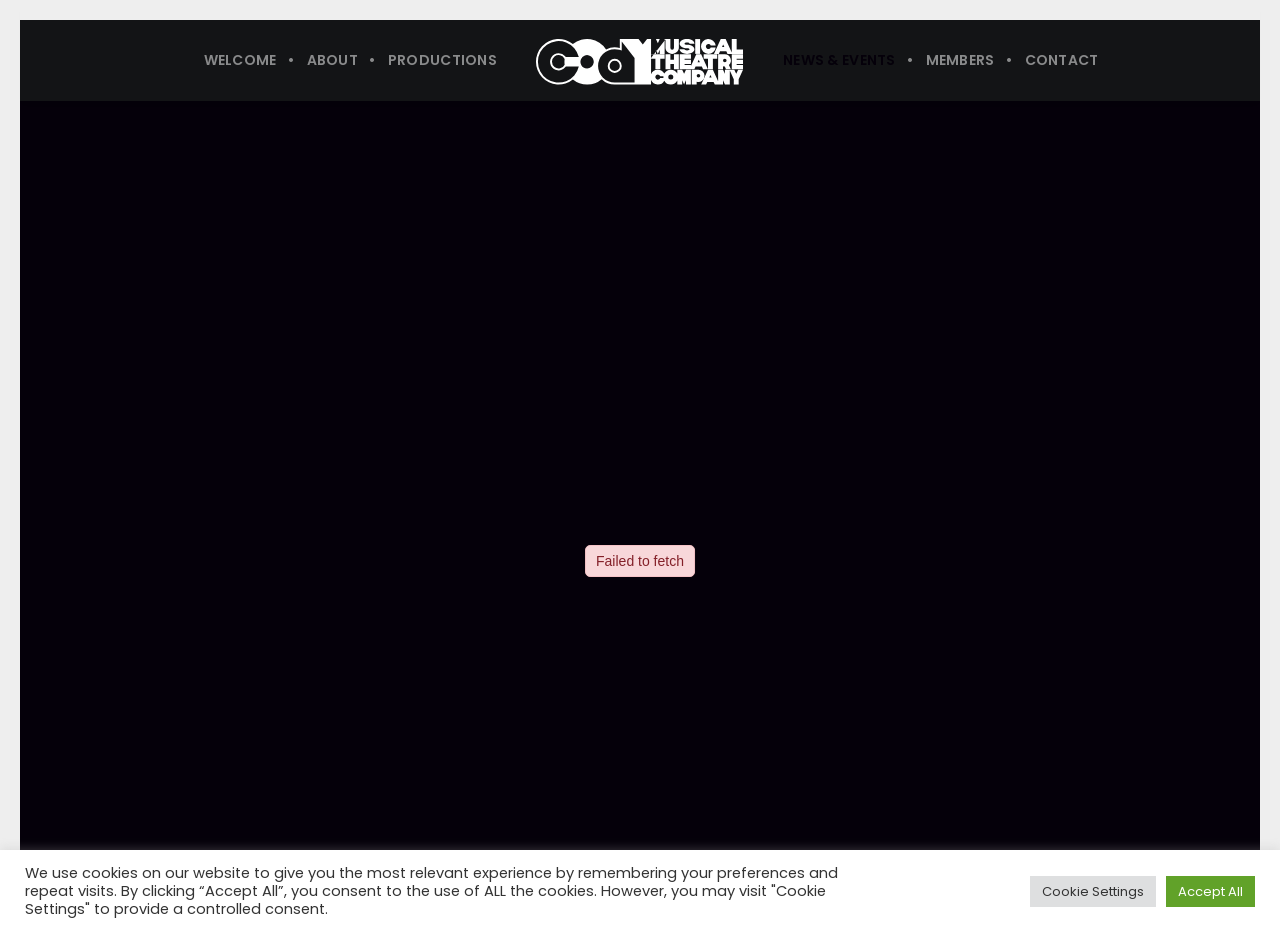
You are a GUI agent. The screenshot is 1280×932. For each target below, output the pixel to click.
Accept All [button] (1210, 891)
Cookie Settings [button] (1093, 891)
